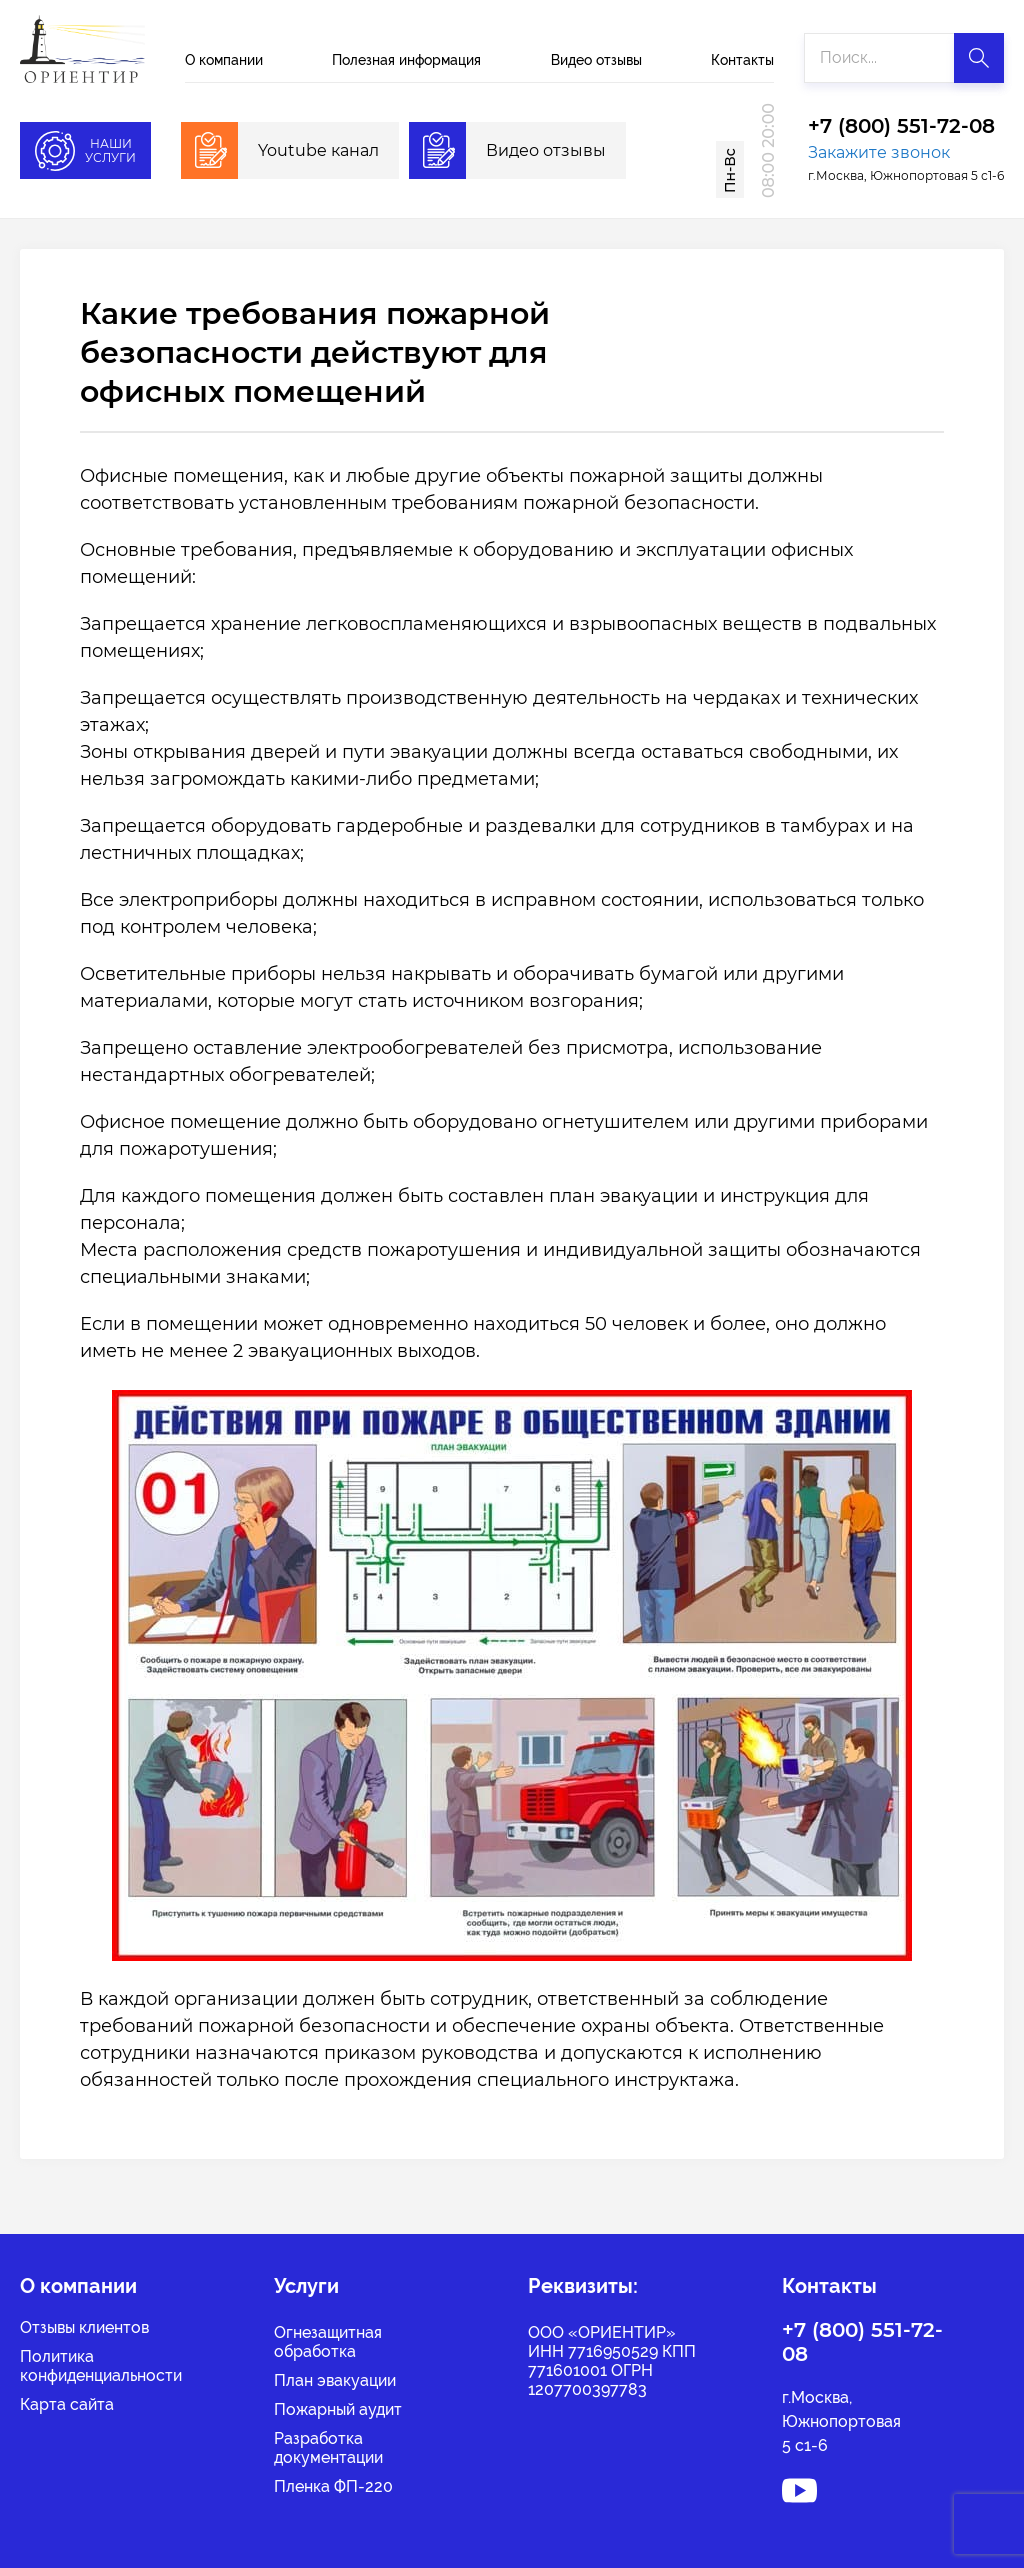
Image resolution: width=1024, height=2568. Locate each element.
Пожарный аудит (338, 2409)
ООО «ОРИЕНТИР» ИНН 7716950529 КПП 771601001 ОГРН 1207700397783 (612, 2361)
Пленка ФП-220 (333, 2486)
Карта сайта (67, 2404)
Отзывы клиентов (84, 2327)
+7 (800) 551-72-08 (901, 127)
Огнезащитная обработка (328, 2342)
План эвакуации (335, 2380)
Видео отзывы (596, 60)
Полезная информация (406, 60)
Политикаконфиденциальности (101, 2366)
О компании (224, 60)
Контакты (742, 60)
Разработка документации (328, 2448)
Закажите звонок (879, 152)
